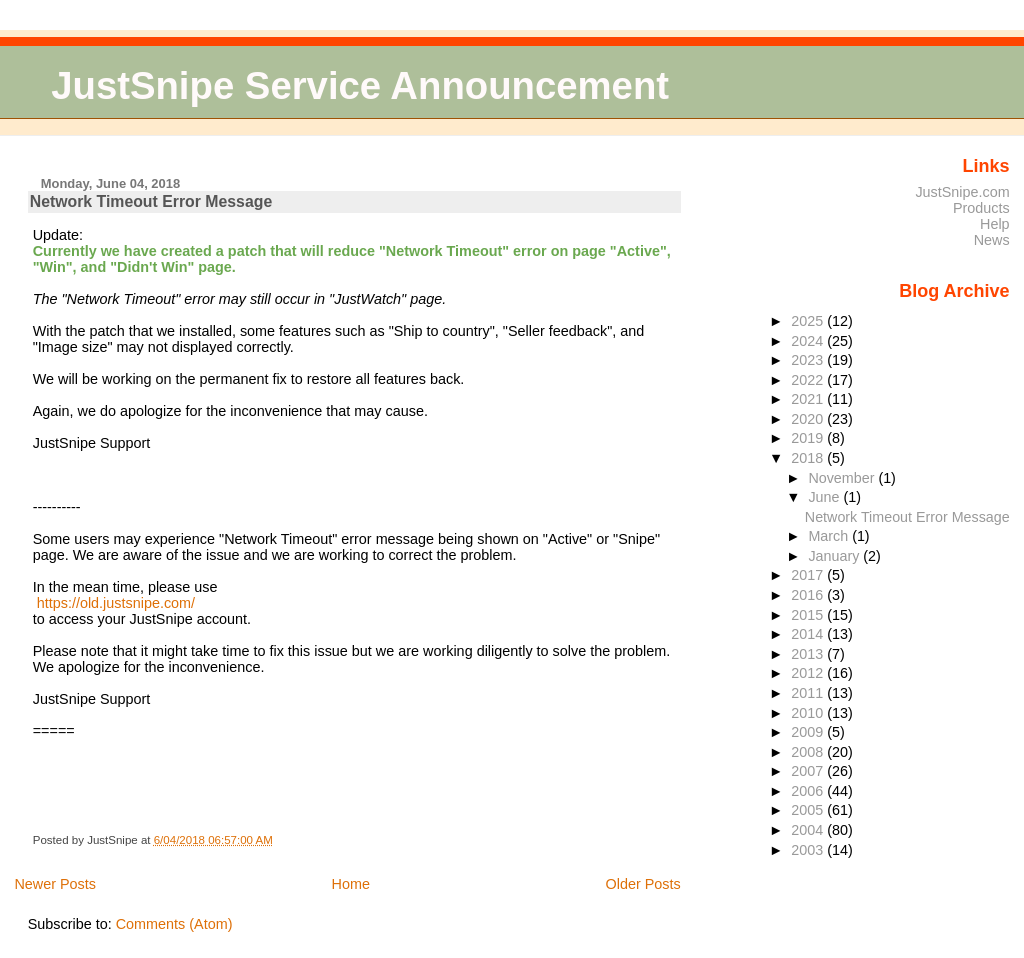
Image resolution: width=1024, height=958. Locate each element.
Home (351, 884)
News (992, 240)
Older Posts (643, 884)
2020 (809, 419)
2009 (809, 732)
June (825, 497)
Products (981, 208)
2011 (809, 693)
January (835, 556)
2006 (809, 791)
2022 (809, 380)
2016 (809, 595)
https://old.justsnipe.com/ (116, 603)
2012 (809, 673)
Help (995, 224)
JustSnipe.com (962, 192)
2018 (809, 458)
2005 (809, 810)
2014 (809, 634)
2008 (809, 752)
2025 (809, 321)
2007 (809, 771)
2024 (809, 341)
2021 (809, 399)
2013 (809, 654)
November (843, 478)
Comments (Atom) (174, 924)
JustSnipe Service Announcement (360, 85)
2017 (809, 575)
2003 (809, 850)
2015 (809, 615)
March (830, 536)
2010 (809, 713)
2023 (809, 360)
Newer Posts (55, 884)
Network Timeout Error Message (151, 201)
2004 (809, 830)
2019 (809, 438)
